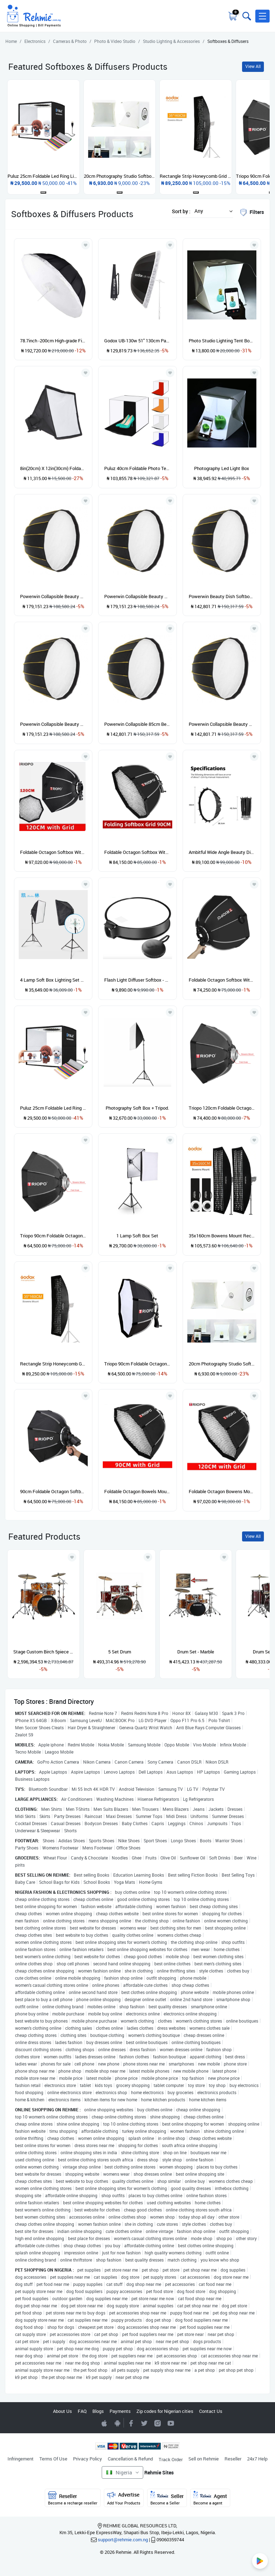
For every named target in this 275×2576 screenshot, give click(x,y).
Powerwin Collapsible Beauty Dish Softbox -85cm (222, 724)
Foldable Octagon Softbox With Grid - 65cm (222, 980)
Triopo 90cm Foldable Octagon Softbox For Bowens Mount (53, 1235)
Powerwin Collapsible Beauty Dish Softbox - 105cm (53, 724)
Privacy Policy (87, 2458)
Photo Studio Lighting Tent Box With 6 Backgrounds (222, 340)
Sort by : (181, 211)
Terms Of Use (53, 2458)
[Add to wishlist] (72, 1557)
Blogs (98, 2411)
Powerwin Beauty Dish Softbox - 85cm (222, 596)
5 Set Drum (119, 1651)
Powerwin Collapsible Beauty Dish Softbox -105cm (53, 596)
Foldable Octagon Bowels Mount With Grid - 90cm (137, 1491)
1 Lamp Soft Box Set (137, 1235)
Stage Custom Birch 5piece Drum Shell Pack (43, 1651)
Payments (120, 2411)
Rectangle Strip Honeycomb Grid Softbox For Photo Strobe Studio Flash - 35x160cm (53, 1363)
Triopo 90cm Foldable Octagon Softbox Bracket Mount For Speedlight (137, 1363)
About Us (62, 2411)
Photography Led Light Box (221, 468)
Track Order (171, 2459)
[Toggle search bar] (246, 16)
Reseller (233, 2458)
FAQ (82, 2411)
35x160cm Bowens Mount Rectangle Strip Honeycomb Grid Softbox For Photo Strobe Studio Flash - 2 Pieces (222, 1235)
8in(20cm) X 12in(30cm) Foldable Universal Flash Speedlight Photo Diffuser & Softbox (53, 468)
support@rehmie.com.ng (123, 2539)
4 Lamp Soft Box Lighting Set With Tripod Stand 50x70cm (53, 980)
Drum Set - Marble (195, 1651)
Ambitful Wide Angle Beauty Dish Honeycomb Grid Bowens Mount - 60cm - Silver (222, 852)
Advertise (123, 2498)
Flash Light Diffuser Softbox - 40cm (137, 980)
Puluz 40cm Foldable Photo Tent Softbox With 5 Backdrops (137, 468)
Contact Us (210, 2411)
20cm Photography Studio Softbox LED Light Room (222, 1363)
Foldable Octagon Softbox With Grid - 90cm (137, 852)
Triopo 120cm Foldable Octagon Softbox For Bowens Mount (222, 1108)
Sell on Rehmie (203, 2458)
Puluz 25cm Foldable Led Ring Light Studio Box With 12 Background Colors (53, 1108)
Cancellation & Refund (130, 2458)
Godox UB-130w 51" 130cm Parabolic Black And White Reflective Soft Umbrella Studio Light (137, 340)
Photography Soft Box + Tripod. (137, 1108)
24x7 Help (257, 2458)
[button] (262, 16)
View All (253, 66)
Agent (210, 2498)
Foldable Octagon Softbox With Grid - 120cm (53, 852)
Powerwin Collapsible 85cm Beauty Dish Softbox (137, 724)
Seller (167, 2498)
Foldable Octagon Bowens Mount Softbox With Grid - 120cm (222, 1491)
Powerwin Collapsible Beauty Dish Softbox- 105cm (137, 596)
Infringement (21, 2458)
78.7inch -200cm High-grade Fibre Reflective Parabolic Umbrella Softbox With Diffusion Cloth (53, 340)
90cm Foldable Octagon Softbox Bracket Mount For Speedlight (53, 1491)
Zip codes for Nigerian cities (164, 2411)
